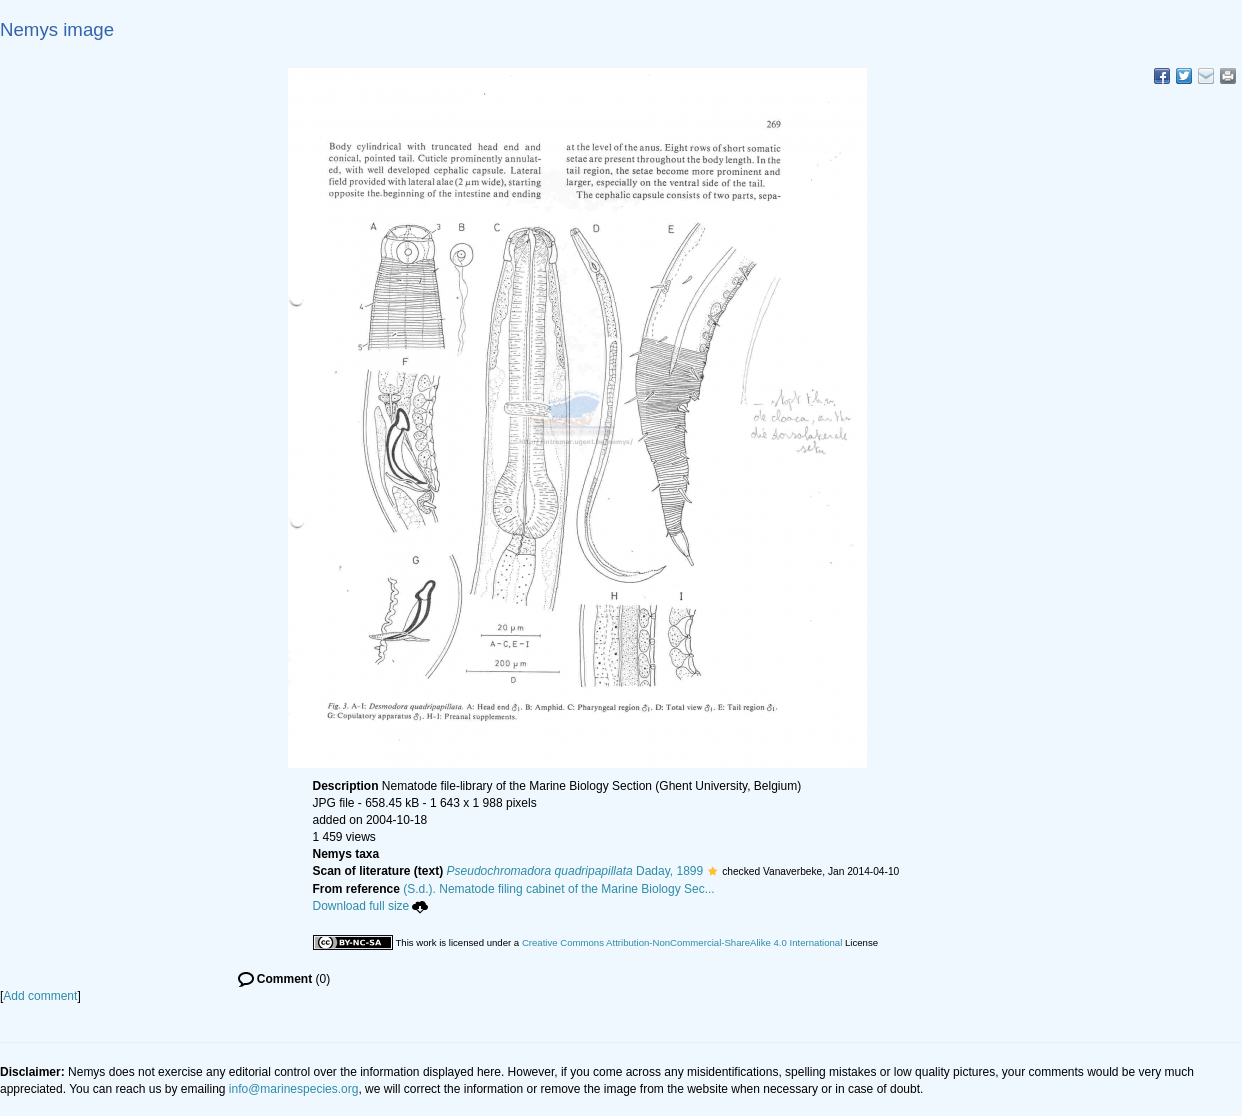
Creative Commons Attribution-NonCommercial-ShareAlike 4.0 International (682, 942)
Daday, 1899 (575, 871)
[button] (712, 871)
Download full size (371, 906)
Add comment (40, 996)
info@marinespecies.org (294, 1089)
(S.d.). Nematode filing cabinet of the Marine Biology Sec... (559, 889)
